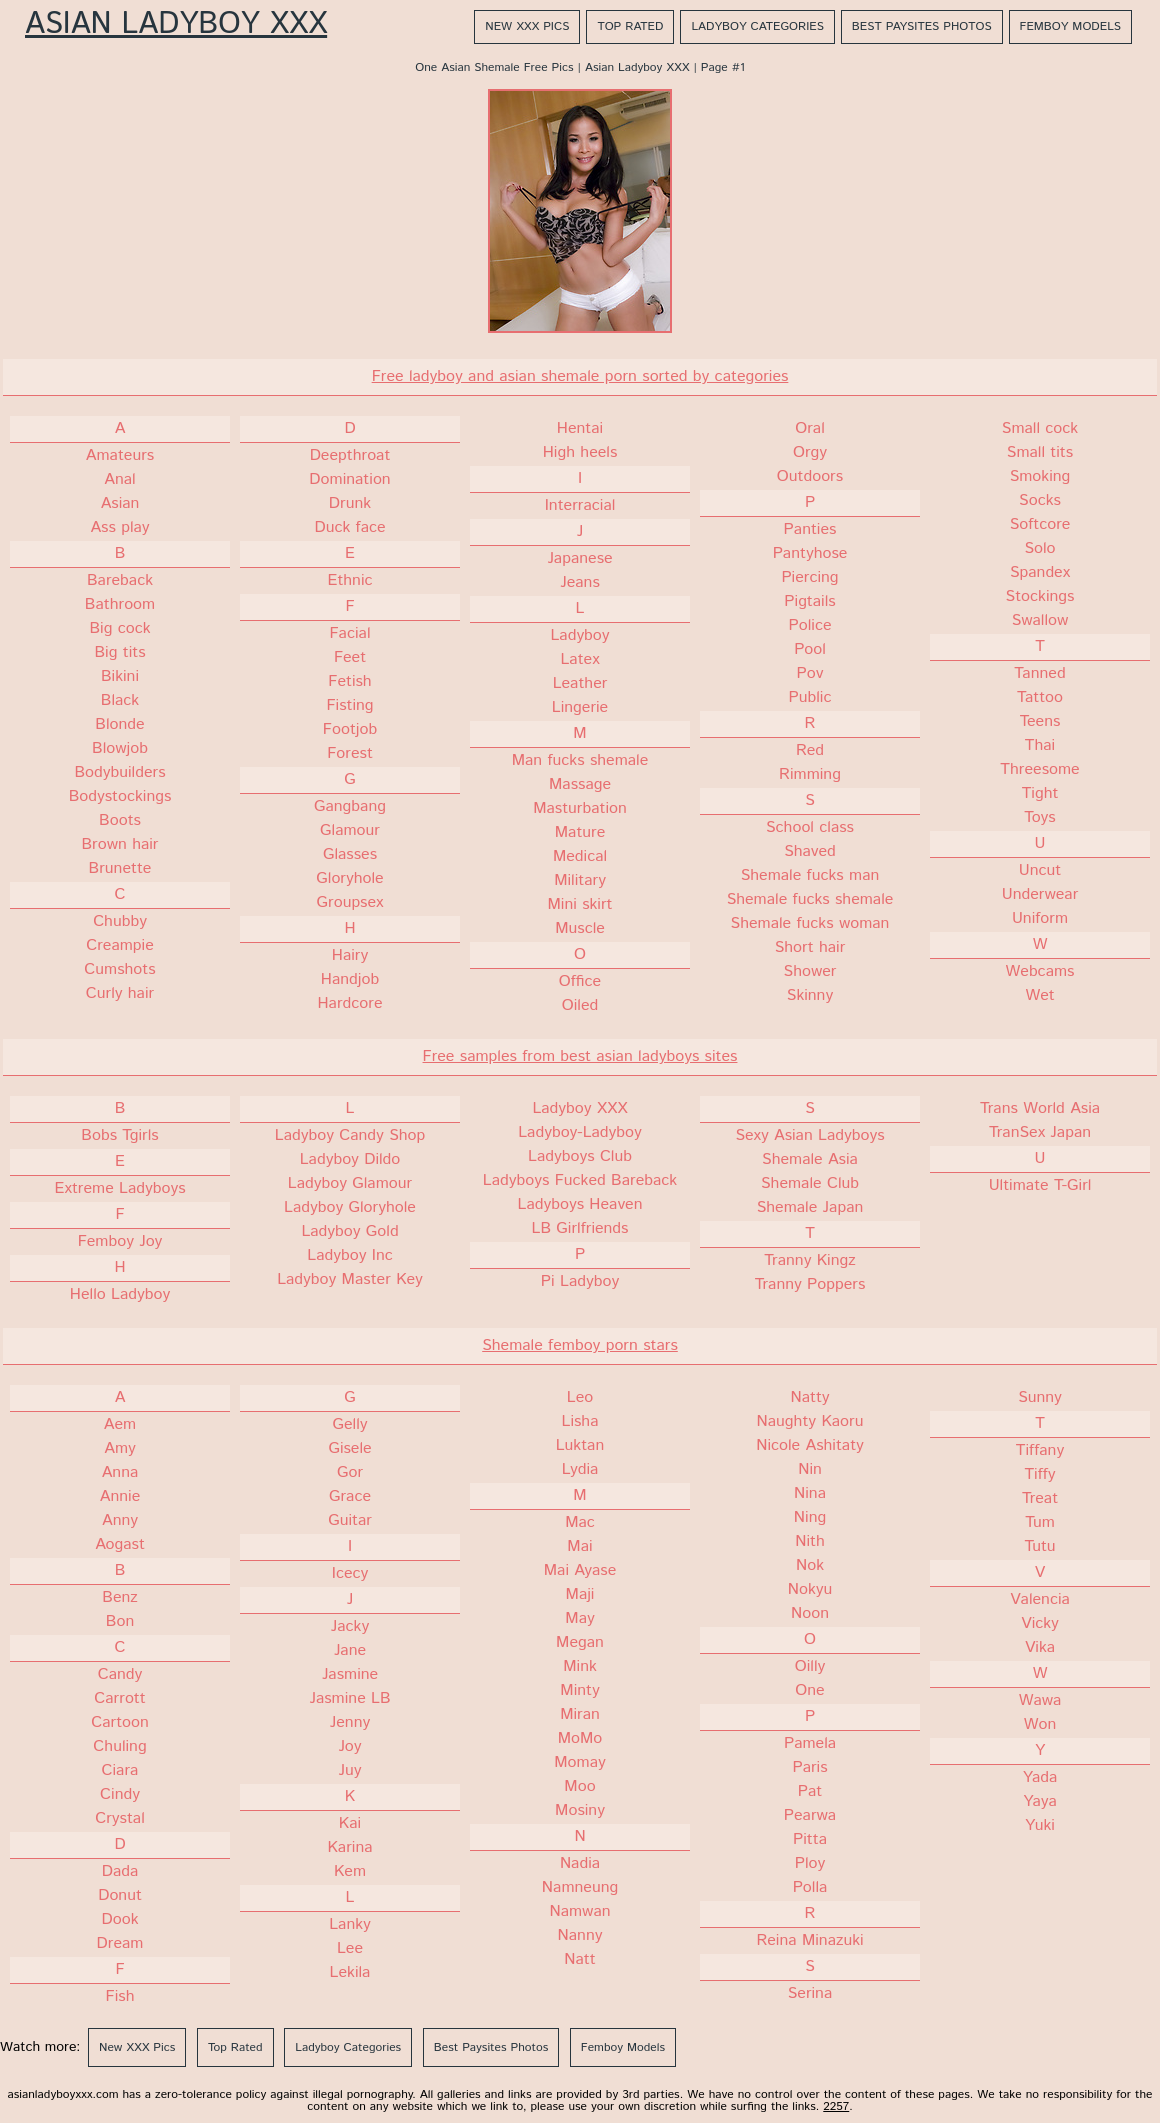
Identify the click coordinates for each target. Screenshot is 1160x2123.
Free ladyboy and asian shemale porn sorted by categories (580, 376)
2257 (836, 2106)
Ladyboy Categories (757, 26)
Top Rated (630, 26)
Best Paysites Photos (922, 26)
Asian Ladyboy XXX (176, 25)
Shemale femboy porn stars (580, 1345)
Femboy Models (1070, 26)
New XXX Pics (527, 26)
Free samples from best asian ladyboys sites (580, 1056)
